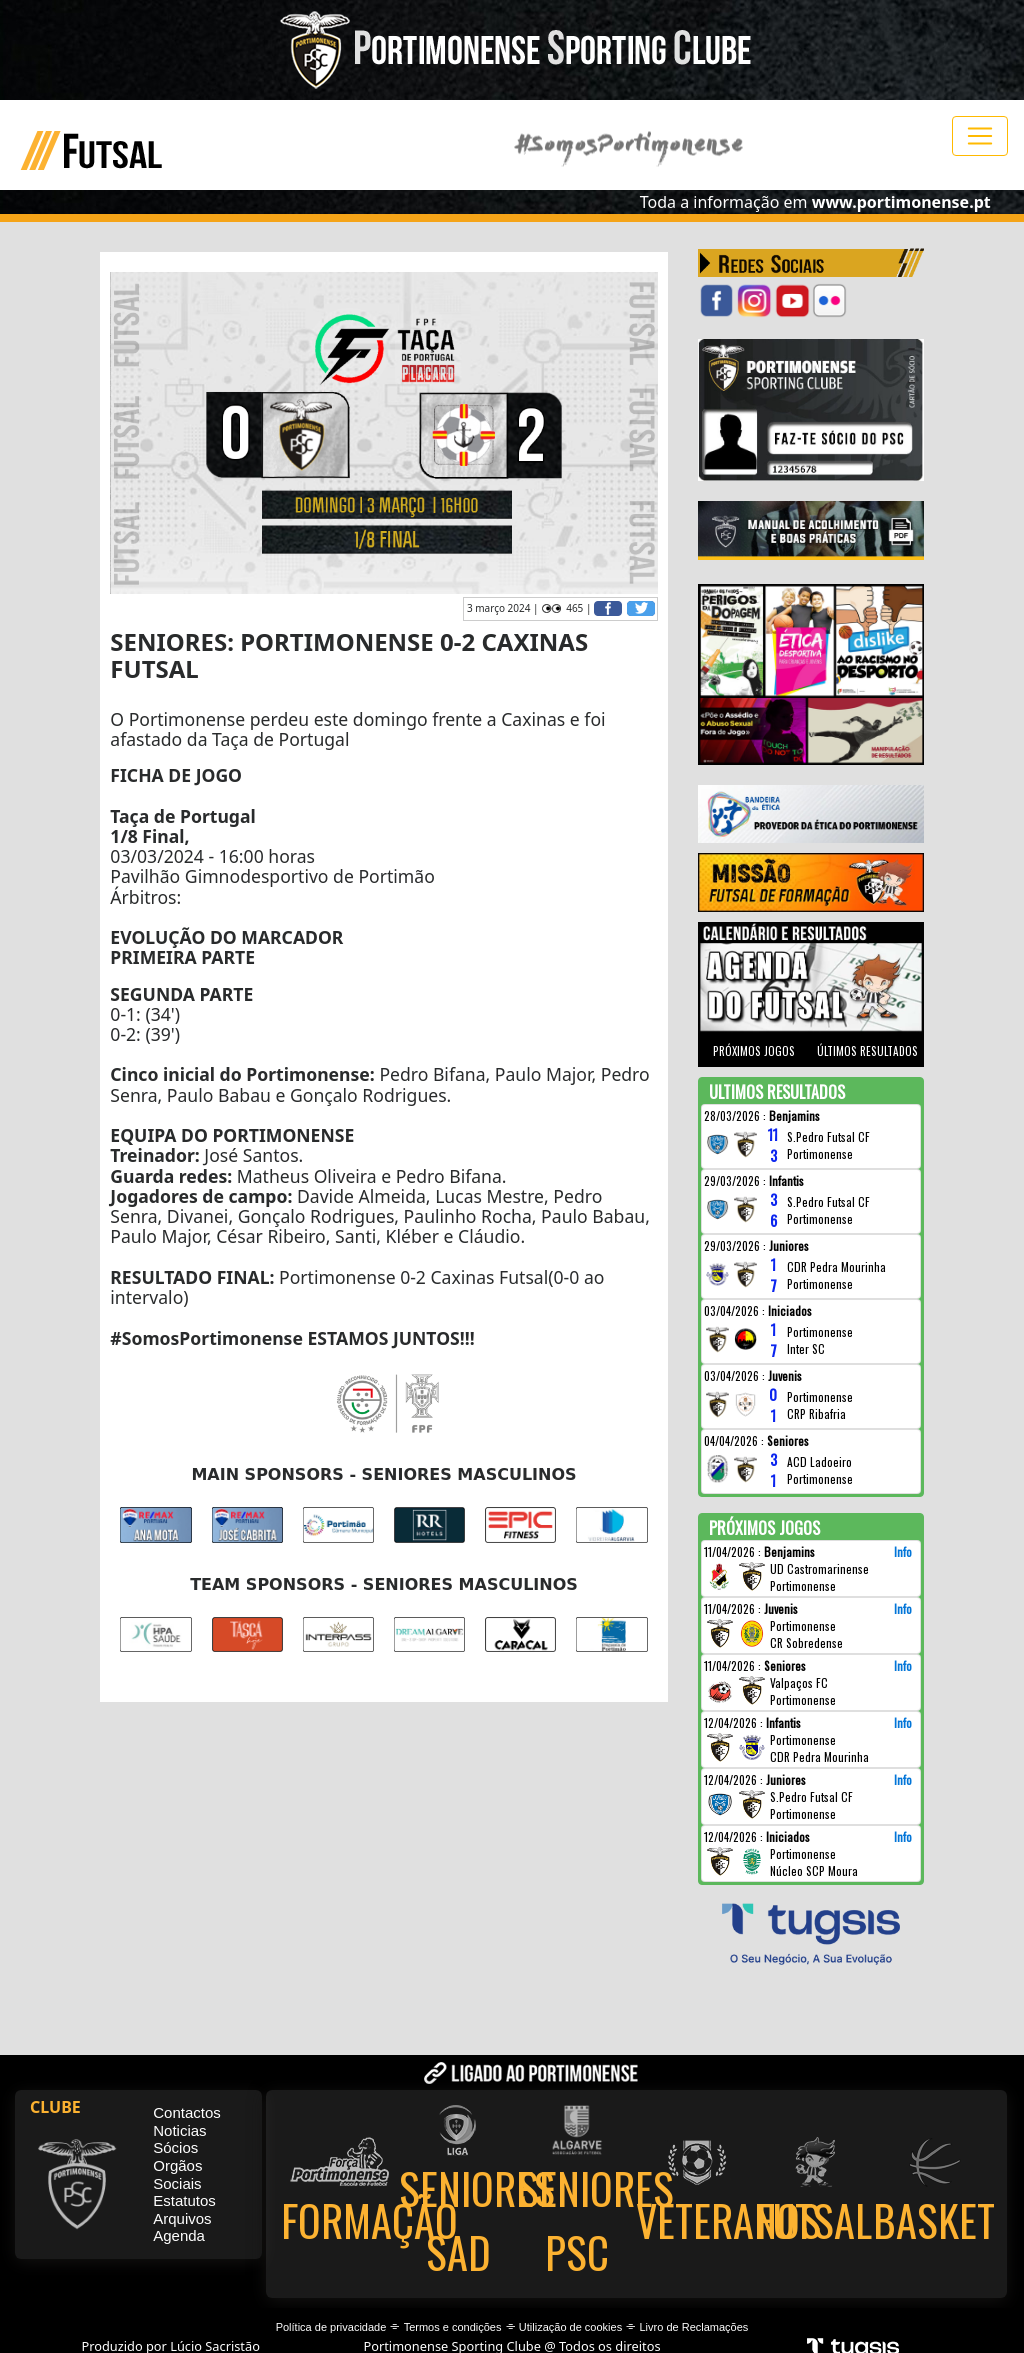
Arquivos (182, 2219)
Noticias (179, 2131)
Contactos (187, 2113)
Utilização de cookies (570, 2328)
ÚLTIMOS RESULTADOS (867, 1051)
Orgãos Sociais (177, 2175)
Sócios (175, 2148)
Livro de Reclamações (694, 2328)
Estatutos (184, 2201)
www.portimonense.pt (901, 202)
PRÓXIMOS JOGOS (754, 1051)
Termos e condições (453, 2328)
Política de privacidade (331, 2328)
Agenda (179, 2236)
